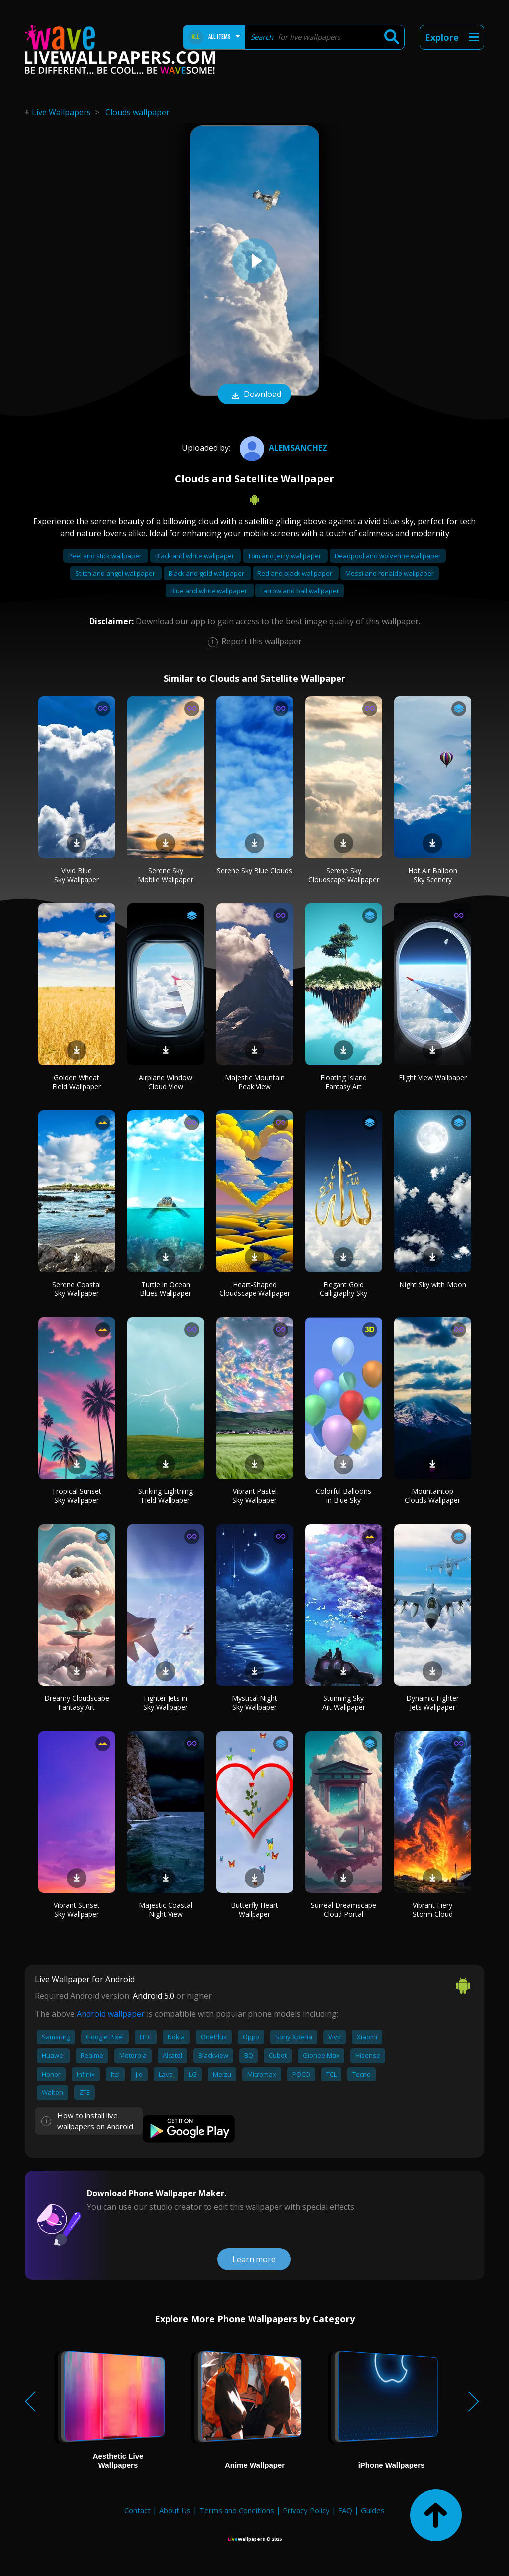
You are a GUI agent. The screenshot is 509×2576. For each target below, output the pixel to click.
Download (254, 395)
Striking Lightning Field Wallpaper (165, 1495)
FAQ (345, 2510)
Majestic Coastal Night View (165, 1909)
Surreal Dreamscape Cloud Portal (343, 1909)
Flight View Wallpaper (433, 1077)
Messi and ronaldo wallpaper (389, 573)
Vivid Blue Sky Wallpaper (76, 875)
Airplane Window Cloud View (165, 1082)
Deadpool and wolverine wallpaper (388, 555)
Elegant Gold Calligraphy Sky (343, 1289)
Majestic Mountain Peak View (255, 1082)
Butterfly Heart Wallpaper (254, 1909)
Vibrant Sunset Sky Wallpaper (77, 1909)
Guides (373, 2510)
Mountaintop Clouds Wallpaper (432, 1495)
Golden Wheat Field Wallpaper (76, 1082)
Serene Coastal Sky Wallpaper (76, 1289)
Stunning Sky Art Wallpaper (343, 1702)
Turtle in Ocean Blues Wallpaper (165, 1289)
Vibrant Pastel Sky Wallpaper (254, 1495)
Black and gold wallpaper (207, 573)
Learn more (254, 2259)
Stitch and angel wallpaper (116, 573)
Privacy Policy (306, 2510)
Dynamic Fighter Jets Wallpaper (432, 1702)
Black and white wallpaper (195, 555)
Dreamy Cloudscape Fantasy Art (76, 1702)
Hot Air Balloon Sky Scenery (432, 875)
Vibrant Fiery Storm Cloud (433, 1909)
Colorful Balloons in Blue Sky (343, 1495)
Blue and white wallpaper (209, 590)
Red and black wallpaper (295, 573)
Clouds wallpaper (137, 112)
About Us (175, 2510)
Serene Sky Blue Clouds (254, 870)
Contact (137, 2510)
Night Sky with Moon (432, 1284)
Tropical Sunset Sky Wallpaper (76, 1495)
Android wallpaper (111, 2013)
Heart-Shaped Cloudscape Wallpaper (254, 1289)
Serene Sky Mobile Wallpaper (165, 875)
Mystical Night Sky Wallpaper (254, 1702)
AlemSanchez (282, 447)
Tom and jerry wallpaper (285, 555)
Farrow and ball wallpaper (299, 590)
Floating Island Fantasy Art (343, 1082)
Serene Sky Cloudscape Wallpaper (343, 875)
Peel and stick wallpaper (105, 555)
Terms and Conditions (236, 2510)
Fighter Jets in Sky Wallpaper (165, 1702)
